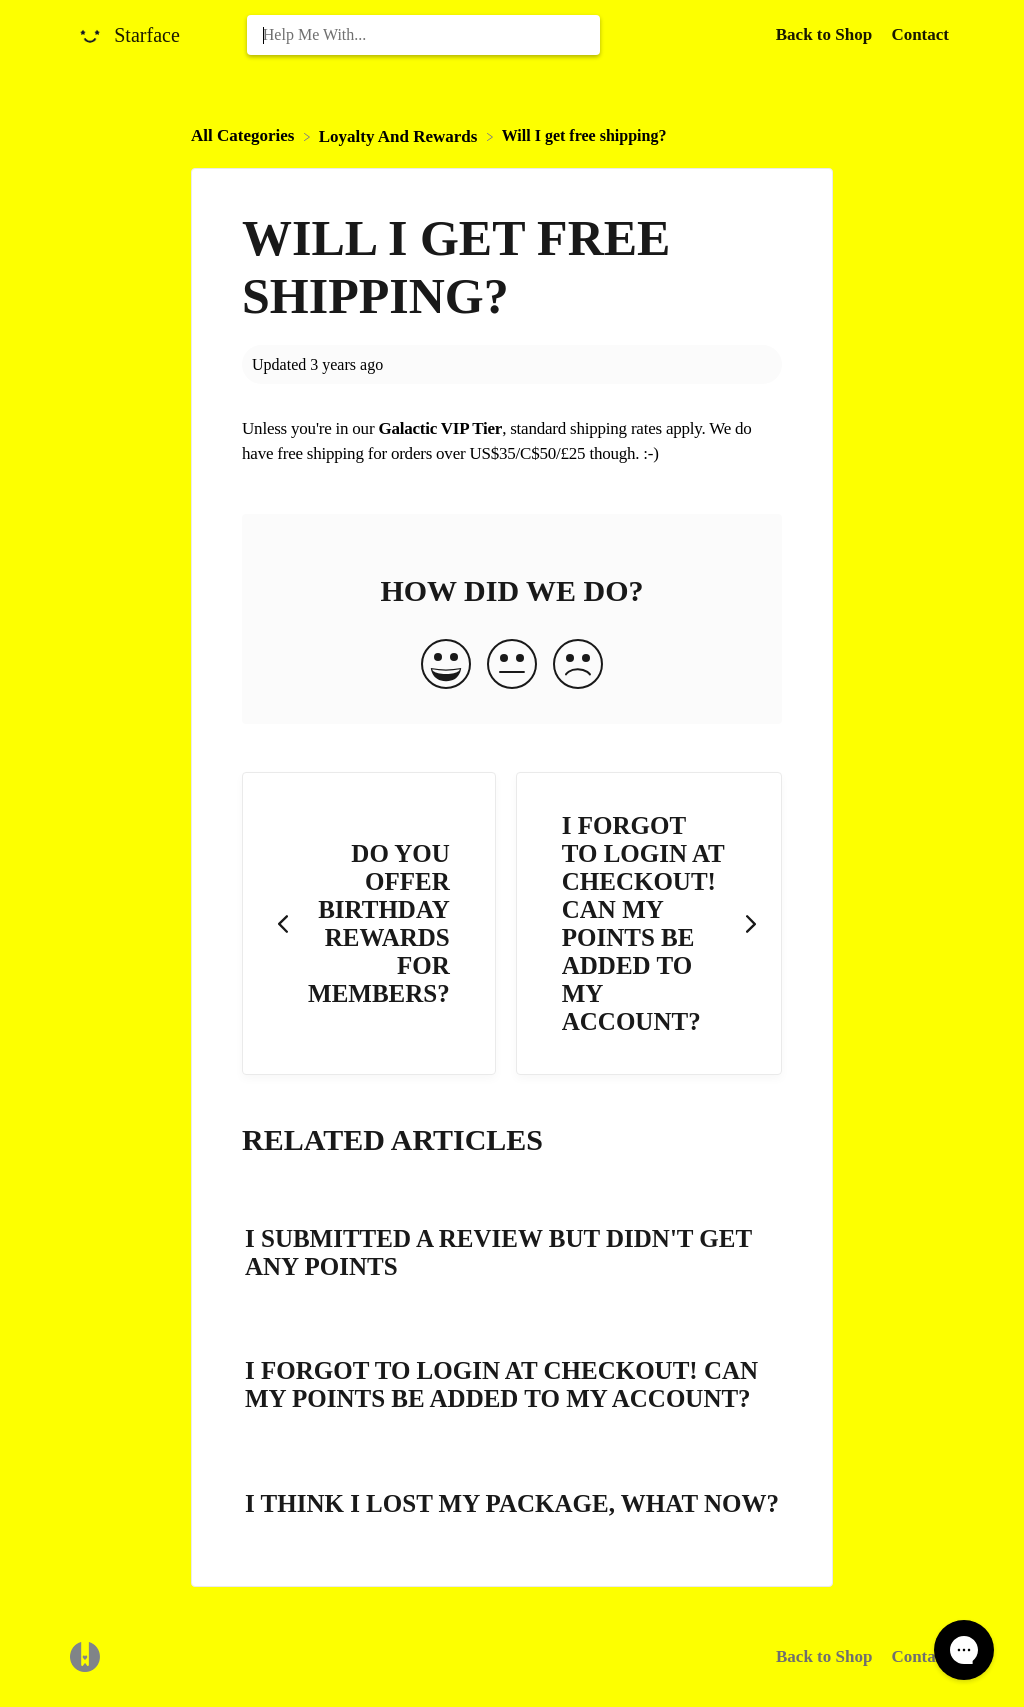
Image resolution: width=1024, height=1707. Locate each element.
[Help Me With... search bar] (424, 35)
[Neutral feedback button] (512, 666)
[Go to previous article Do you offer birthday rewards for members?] (369, 923)
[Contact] (920, 34)
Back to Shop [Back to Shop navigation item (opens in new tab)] (826, 34)
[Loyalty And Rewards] (400, 135)
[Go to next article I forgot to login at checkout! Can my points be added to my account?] (649, 923)
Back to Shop (824, 1656)
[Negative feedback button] (578, 666)
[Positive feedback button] (446, 666)
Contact (920, 34)
